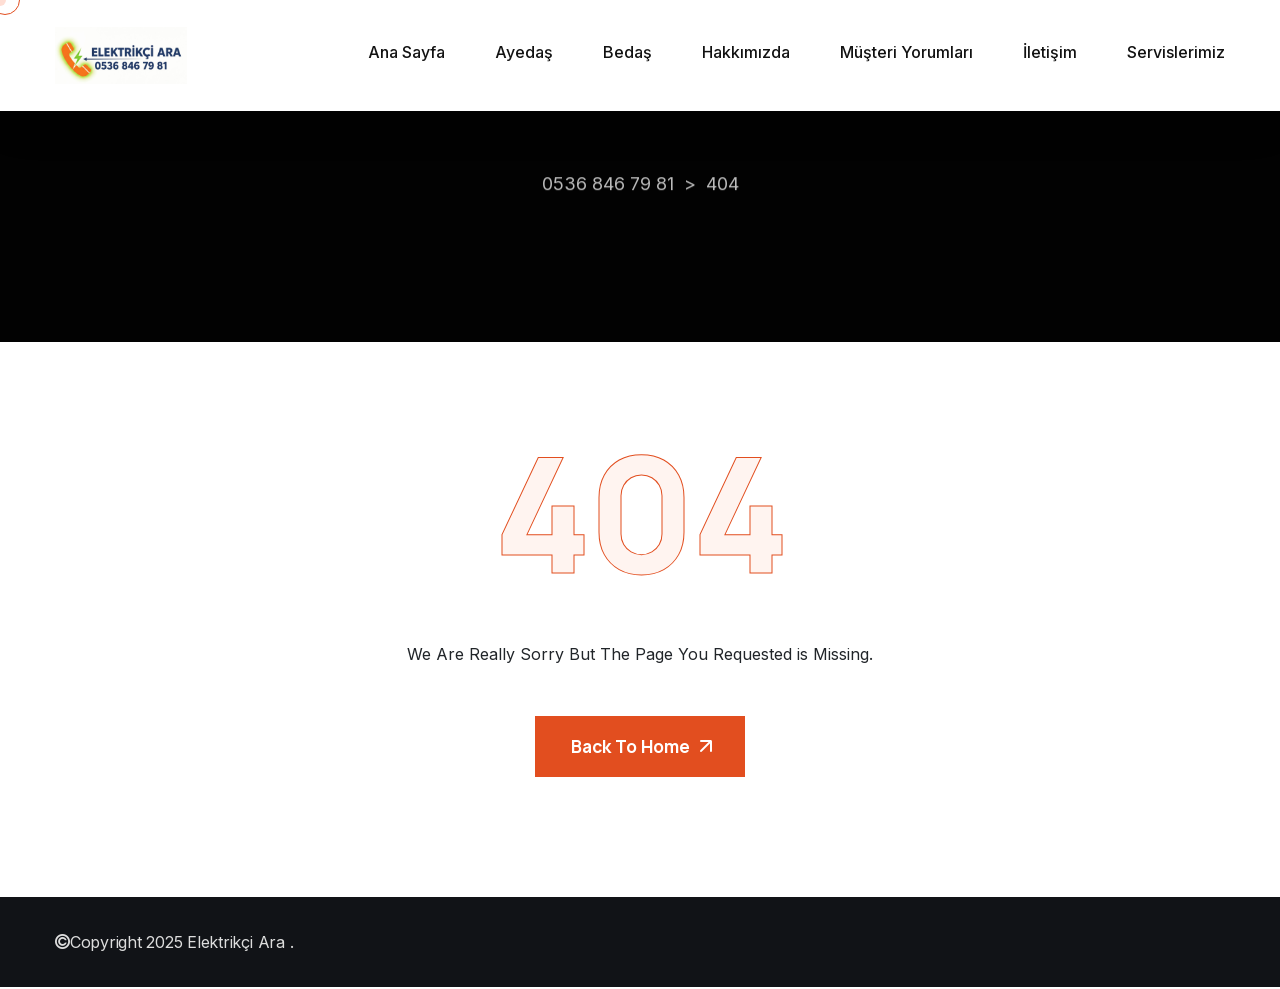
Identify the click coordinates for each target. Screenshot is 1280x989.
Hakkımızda (746, 52)
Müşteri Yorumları (906, 52)
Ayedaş (524, 52)
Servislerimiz (1176, 52)
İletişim (1050, 52)
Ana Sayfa (406, 52)
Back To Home (641, 747)
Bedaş (627, 52)
